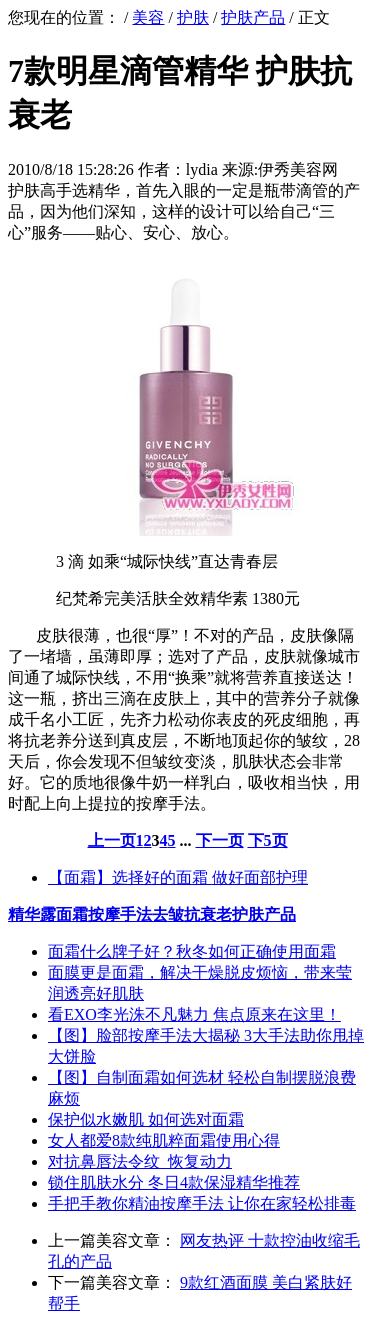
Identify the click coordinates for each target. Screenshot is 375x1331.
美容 (148, 17)
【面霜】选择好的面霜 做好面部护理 (178, 877)
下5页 (268, 840)
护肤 (193, 17)
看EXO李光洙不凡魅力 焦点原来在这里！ (194, 1014)
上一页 (112, 840)
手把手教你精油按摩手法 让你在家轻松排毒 (202, 1203)
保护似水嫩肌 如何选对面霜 (146, 1119)
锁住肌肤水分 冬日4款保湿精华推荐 (174, 1182)
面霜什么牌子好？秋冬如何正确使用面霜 (192, 951)
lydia (202, 169)
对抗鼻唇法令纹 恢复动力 (140, 1161)
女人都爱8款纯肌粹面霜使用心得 (164, 1140)
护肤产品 (253, 17)
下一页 (220, 840)
